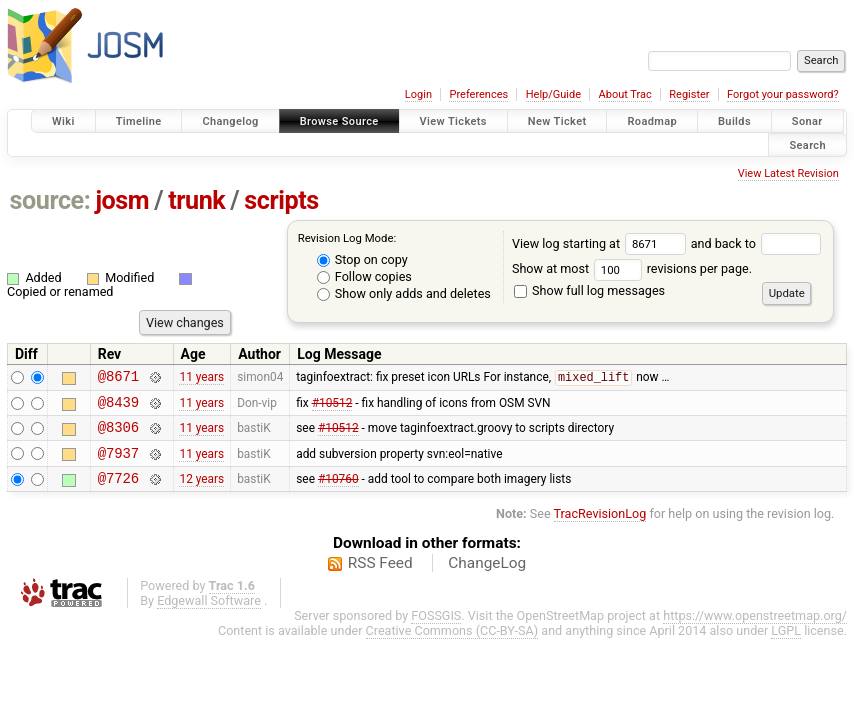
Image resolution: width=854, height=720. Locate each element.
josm (122, 200)
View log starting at (601, 243)
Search (807, 144)
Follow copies (364, 276)
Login (418, 94)
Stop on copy (362, 259)
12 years (201, 492)
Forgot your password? (783, 94)
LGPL (786, 645)
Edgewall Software (209, 615)
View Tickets (453, 121)
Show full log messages (589, 290)
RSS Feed (380, 578)
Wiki (63, 121)
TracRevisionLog (600, 528)
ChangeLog (487, 578)
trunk (196, 200)
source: (50, 200)
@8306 (118, 435)
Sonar (807, 121)
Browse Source (339, 121)
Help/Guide (553, 94)
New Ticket (557, 121)
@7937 (118, 464)
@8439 (118, 407)
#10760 (338, 492)
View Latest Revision (788, 173)
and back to (756, 243)
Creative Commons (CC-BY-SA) (452, 645)
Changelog (230, 121)
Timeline (139, 121)
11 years (201, 379)
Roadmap (652, 121)
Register (689, 94)
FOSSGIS (436, 630)
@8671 (118, 378)
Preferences (478, 94)
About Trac (625, 94)
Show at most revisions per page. (632, 268)
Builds (734, 121)
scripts (281, 200)
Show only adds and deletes (404, 293)
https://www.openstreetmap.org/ (755, 630)
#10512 (332, 407)
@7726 (118, 492)
